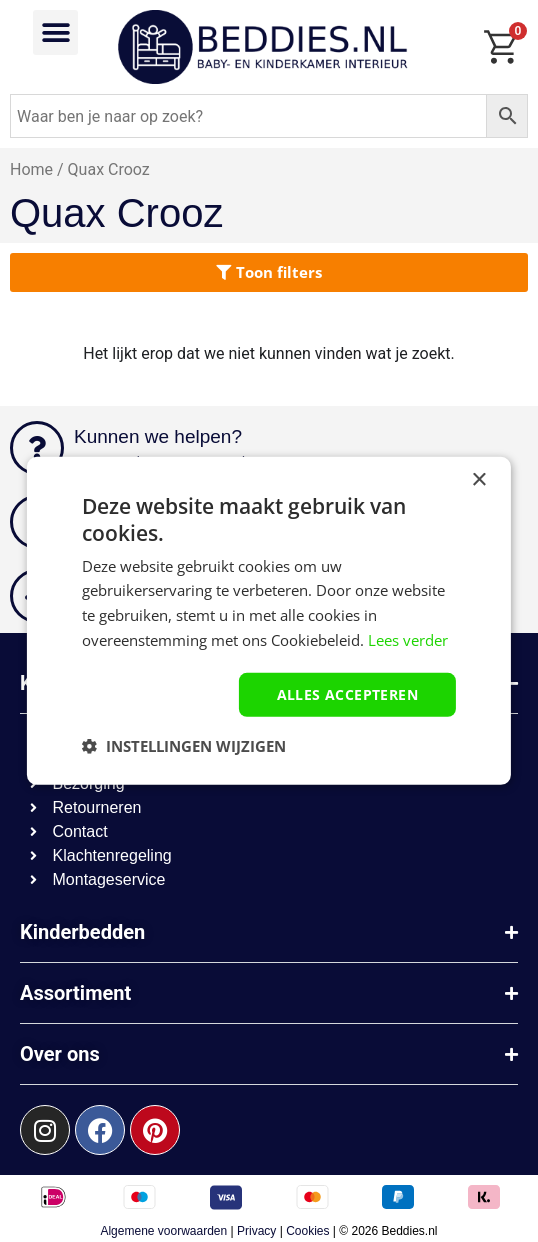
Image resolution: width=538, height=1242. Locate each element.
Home (31, 169)
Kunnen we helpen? (158, 436)
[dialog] (269, 621)
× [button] (478, 480)
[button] (55, 32)
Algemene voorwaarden (163, 1231)
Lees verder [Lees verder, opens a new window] (408, 640)
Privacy (256, 1231)
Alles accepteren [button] (347, 693)
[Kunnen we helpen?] (37, 448)
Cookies (307, 1231)
